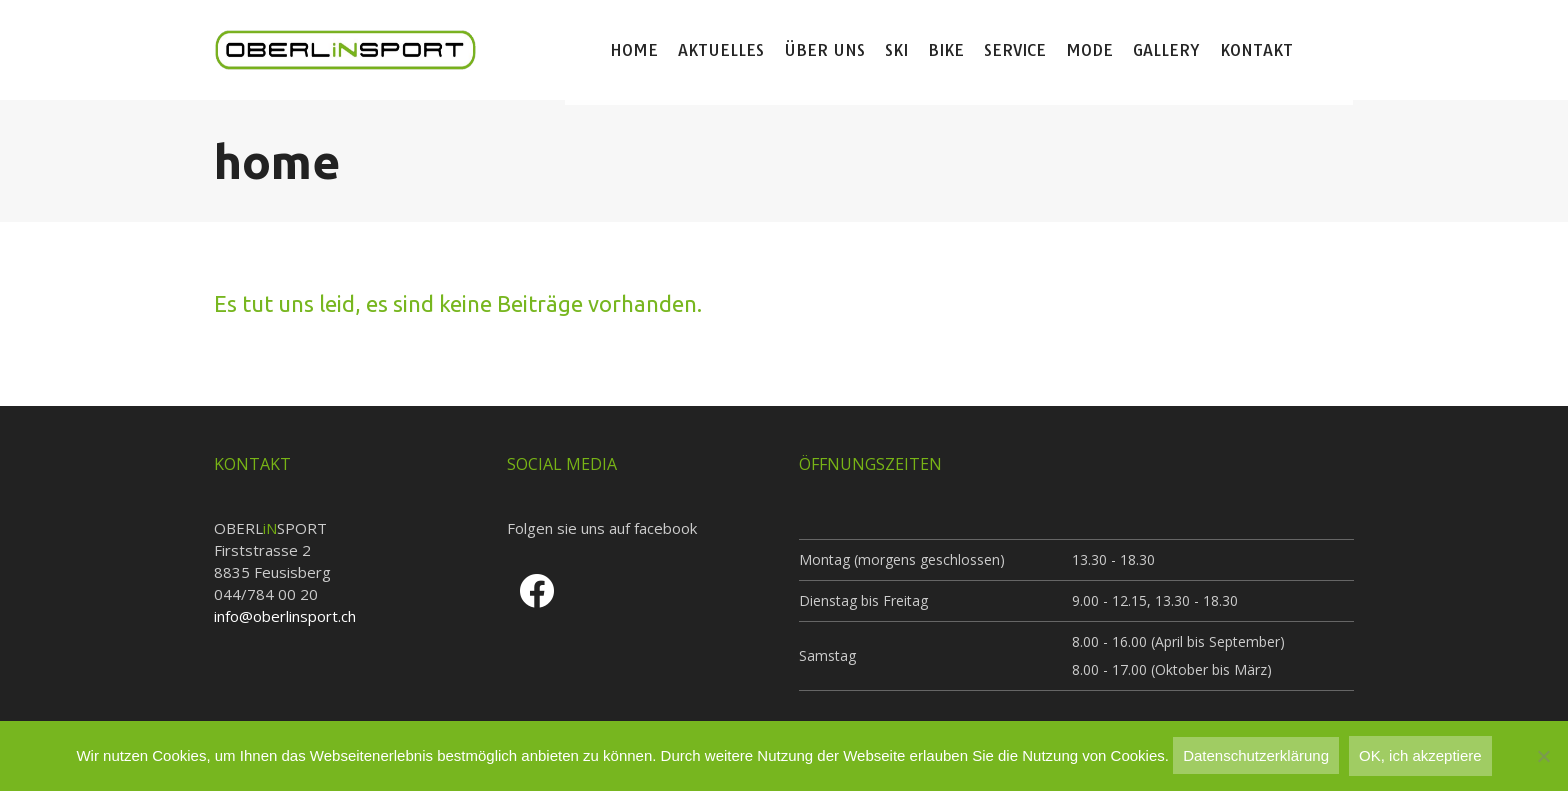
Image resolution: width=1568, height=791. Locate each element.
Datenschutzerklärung (1256, 755)
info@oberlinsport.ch (285, 616)
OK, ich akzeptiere (1420, 755)
